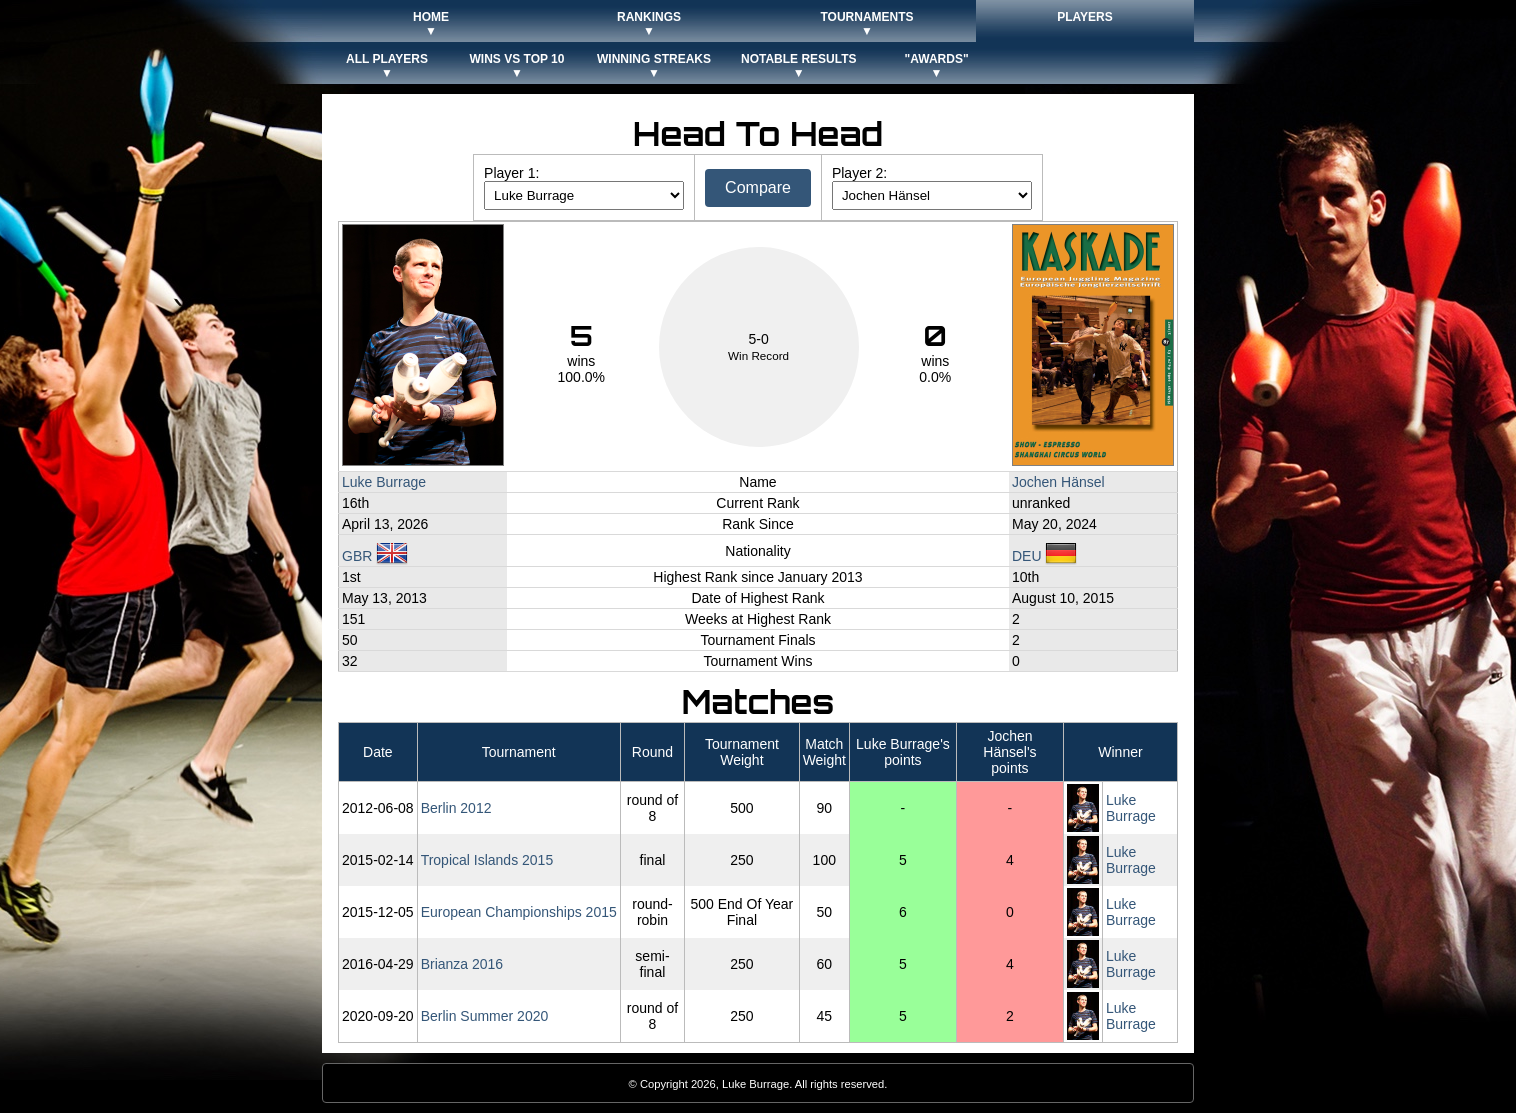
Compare (758, 187)
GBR (375, 556)
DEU (1044, 556)
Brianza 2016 (462, 964)
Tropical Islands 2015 (487, 860)
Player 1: (511, 173)
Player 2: (859, 173)
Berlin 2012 (456, 808)
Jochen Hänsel (1058, 482)
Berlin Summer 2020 (485, 1016)
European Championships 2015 (519, 912)
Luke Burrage (384, 482)
